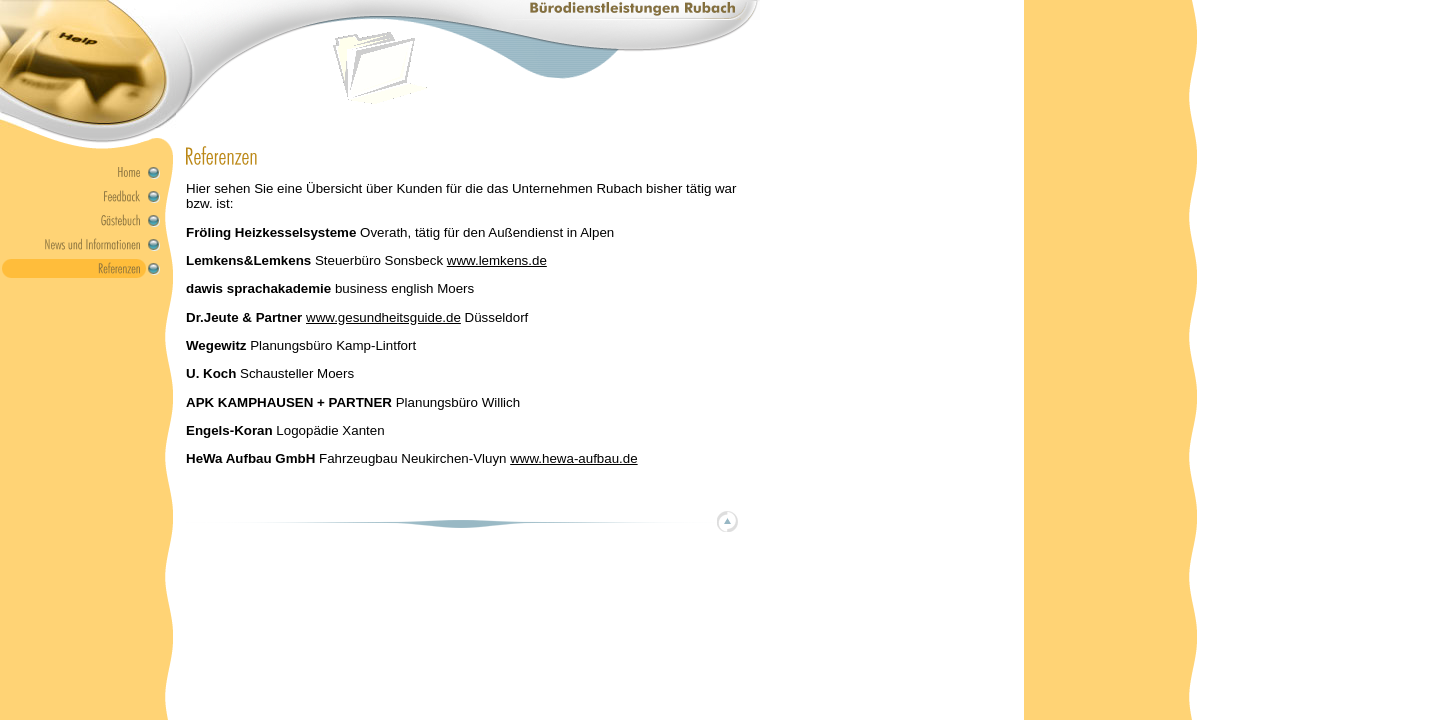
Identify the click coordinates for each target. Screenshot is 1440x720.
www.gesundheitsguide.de (383, 317)
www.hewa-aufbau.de (573, 458)
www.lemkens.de (497, 260)
